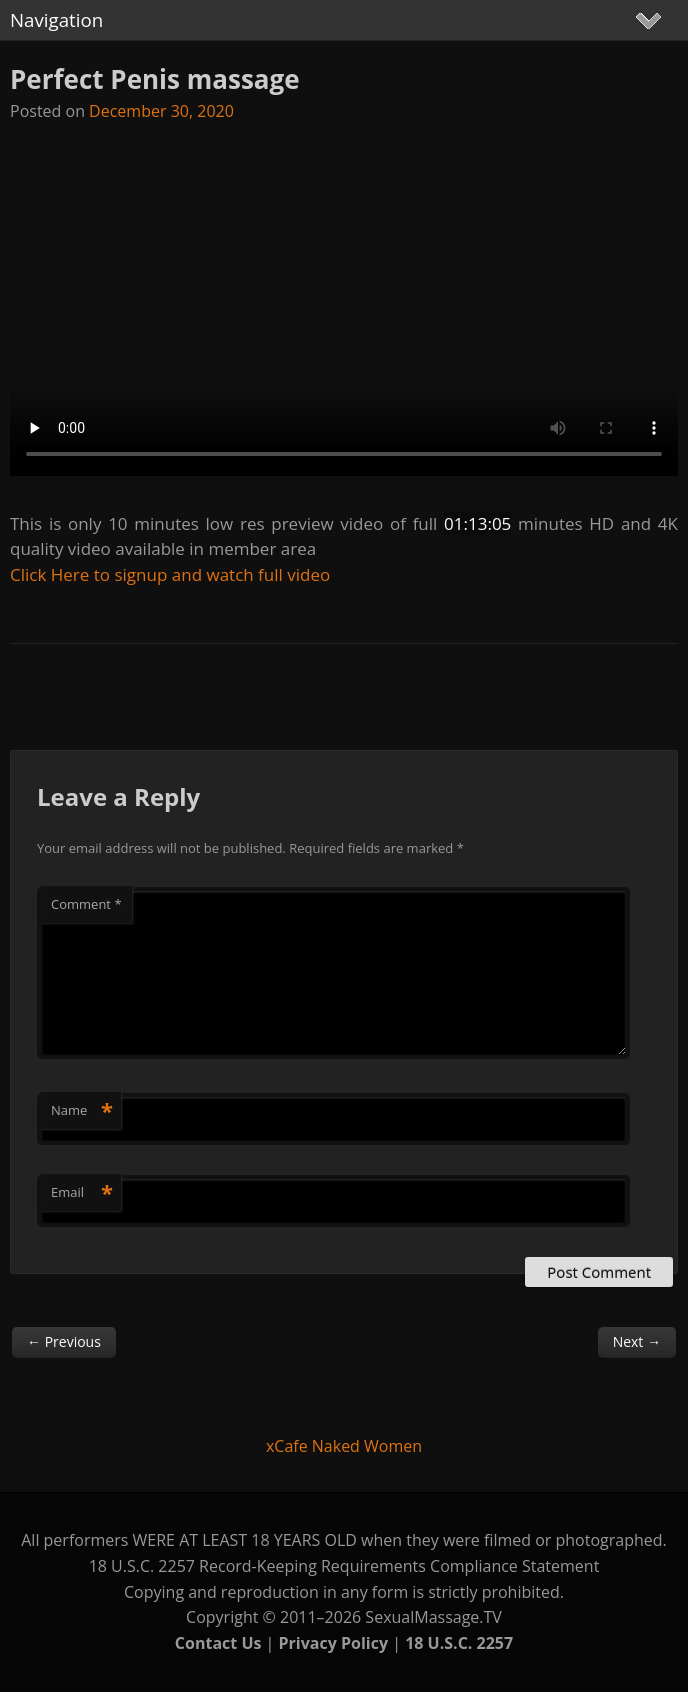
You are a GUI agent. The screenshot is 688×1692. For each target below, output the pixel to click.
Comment (86, 904)
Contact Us (218, 1643)
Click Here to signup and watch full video (170, 574)
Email (82, 1192)
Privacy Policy (334, 1643)
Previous (64, 1341)
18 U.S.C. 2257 (459, 1643)
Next (637, 1341)
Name (82, 1110)
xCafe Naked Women (344, 1446)
